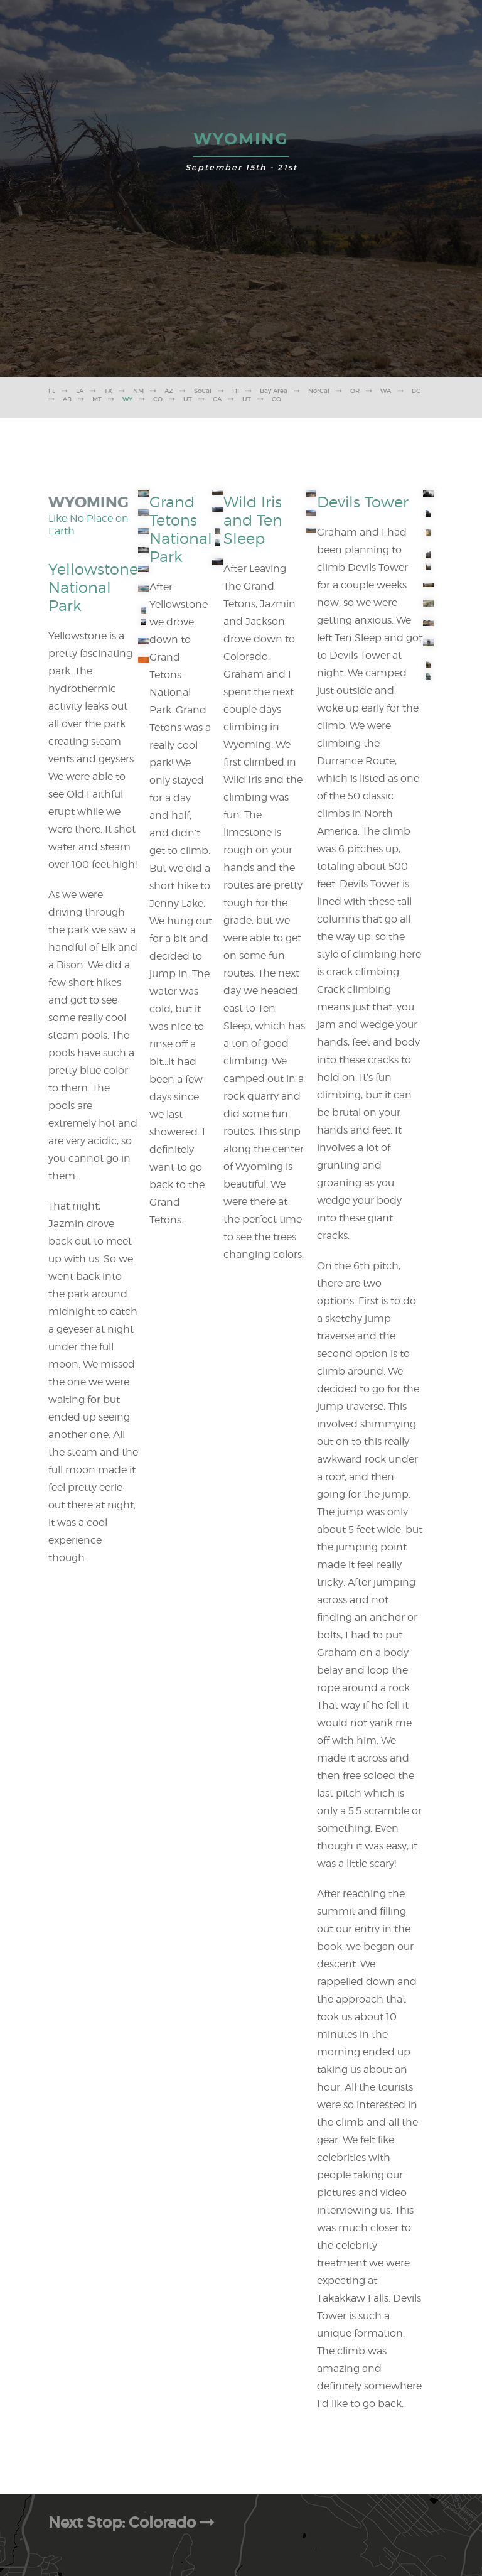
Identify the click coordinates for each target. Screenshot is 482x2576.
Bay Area (273, 391)
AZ (168, 391)
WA (385, 391)
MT (97, 399)
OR (355, 391)
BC (416, 391)
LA (79, 391)
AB (67, 399)
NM (138, 391)
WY (127, 399)
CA (217, 399)
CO (158, 399)
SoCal (203, 391)
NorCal (318, 391)
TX (108, 391)
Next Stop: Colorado (133, 2522)
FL (51, 391)
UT (187, 399)
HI (235, 391)
